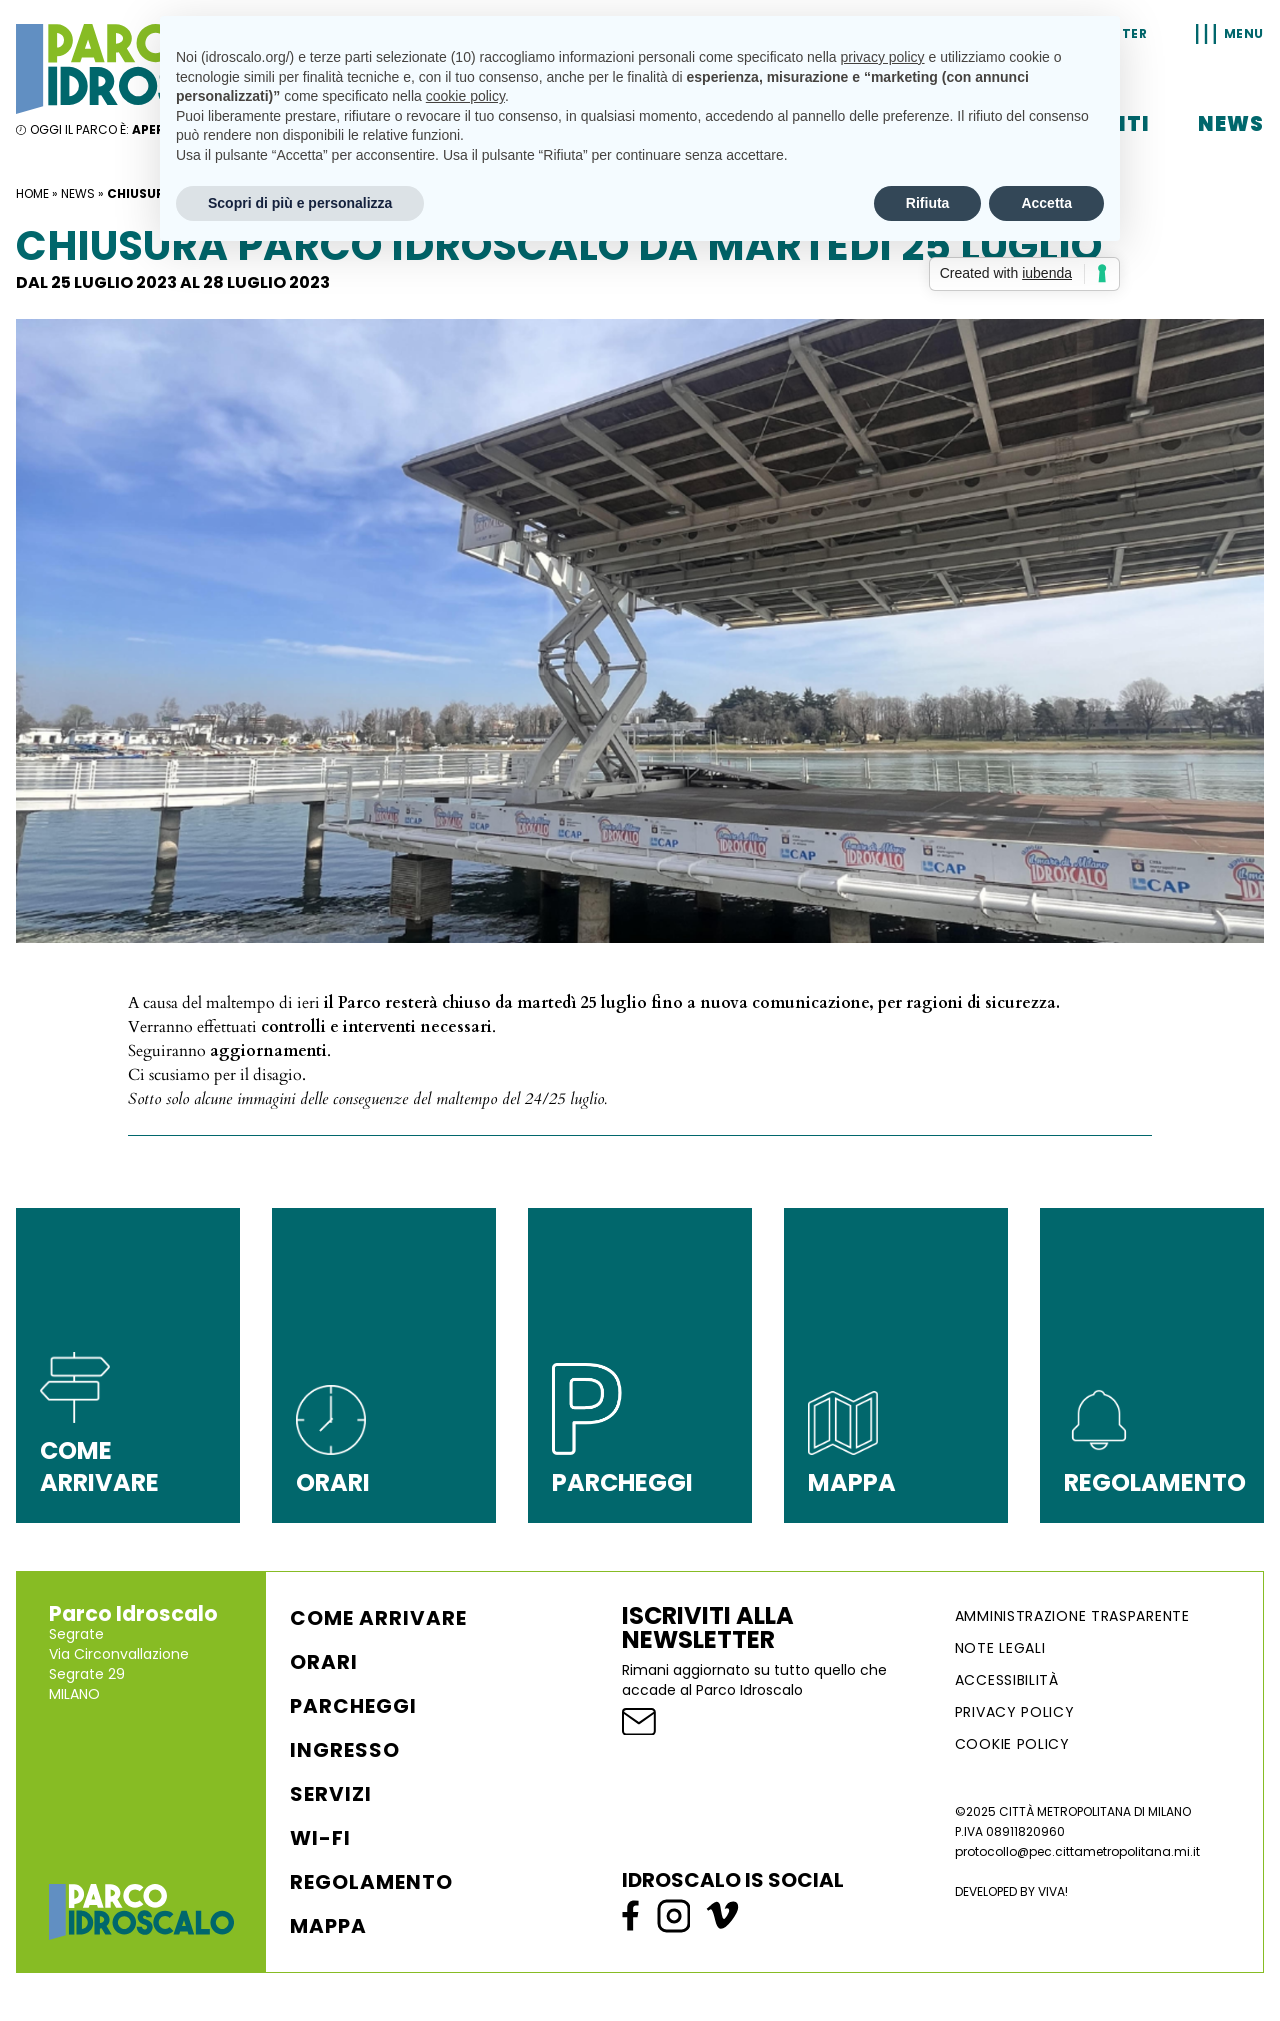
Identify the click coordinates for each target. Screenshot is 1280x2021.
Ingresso (345, 1750)
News (1231, 124)
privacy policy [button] (883, 57)
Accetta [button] (1046, 203)
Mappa (328, 1926)
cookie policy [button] (465, 96)
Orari (324, 1662)
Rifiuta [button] (928, 203)
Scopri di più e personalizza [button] (300, 203)
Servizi (331, 1794)
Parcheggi (353, 1706)
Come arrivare (378, 1618)
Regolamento (371, 1882)
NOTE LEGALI (1000, 1648)
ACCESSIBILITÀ (1007, 1680)
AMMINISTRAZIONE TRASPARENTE (1072, 1616)
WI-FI (320, 1838)
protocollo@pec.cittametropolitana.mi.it (1077, 1851)
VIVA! (1053, 1891)
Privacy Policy (1015, 1712)
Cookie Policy (1012, 1744)
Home (32, 193)
